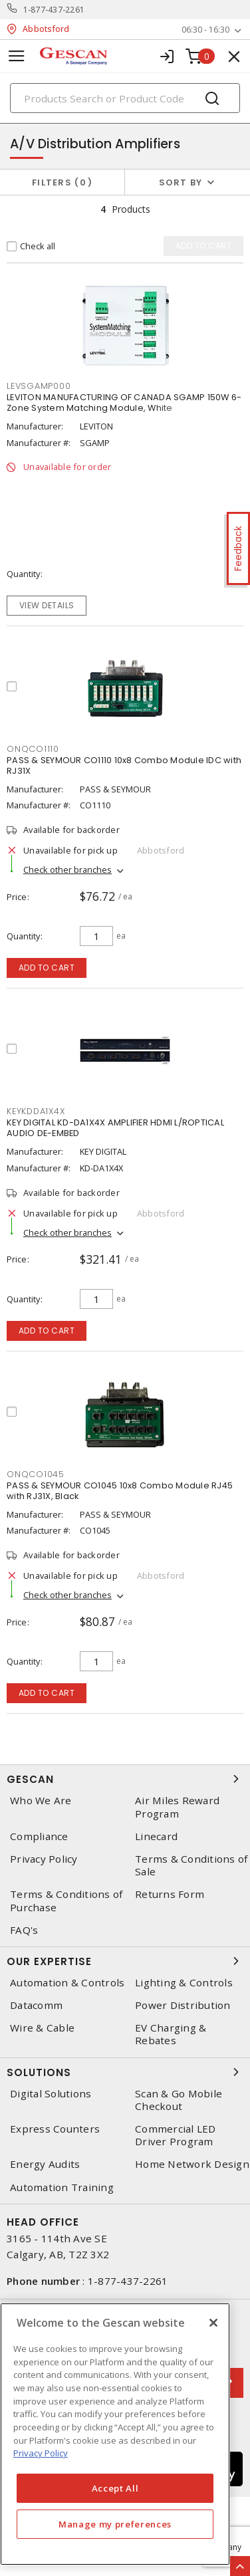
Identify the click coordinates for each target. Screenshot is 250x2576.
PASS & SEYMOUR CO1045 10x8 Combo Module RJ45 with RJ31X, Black (120, 1491)
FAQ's (24, 1930)
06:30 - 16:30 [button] (205, 29)
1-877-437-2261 (54, 9)
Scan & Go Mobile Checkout (178, 2100)
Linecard (156, 1836)
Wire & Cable (42, 2028)
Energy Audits (45, 2164)
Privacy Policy (44, 1859)
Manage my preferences (115, 2524)
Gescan (125, 1779)
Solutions (125, 2072)
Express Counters (55, 2129)
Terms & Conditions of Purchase (66, 1900)
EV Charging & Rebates (170, 2034)
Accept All (115, 2488)
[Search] (125, 98)
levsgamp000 (38, 386)
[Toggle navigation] (17, 56)
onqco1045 (35, 1474)
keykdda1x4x (35, 1111)
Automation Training (62, 2187)
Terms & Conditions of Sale (191, 1865)
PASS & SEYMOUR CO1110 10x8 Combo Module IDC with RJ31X (124, 765)
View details (46, 605)
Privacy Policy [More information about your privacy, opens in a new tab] (40, 2453)
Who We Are (41, 1800)
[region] (115, 2434)
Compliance (39, 1836)
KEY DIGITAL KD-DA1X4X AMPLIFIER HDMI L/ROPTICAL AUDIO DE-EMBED (115, 1128)
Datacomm (36, 2005)
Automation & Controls (67, 1982)
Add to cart (47, 967)
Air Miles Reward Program (177, 1806)
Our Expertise (125, 1961)
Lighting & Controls (184, 1982)
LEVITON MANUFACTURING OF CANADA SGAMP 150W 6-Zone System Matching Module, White (124, 402)
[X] (213, 2322)
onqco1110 (33, 749)
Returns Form (169, 1894)
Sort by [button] (181, 182)
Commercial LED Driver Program (175, 2135)
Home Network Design (192, 2164)
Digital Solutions (50, 2093)
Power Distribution (183, 2005)
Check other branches (67, 870)
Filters (62, 182)
